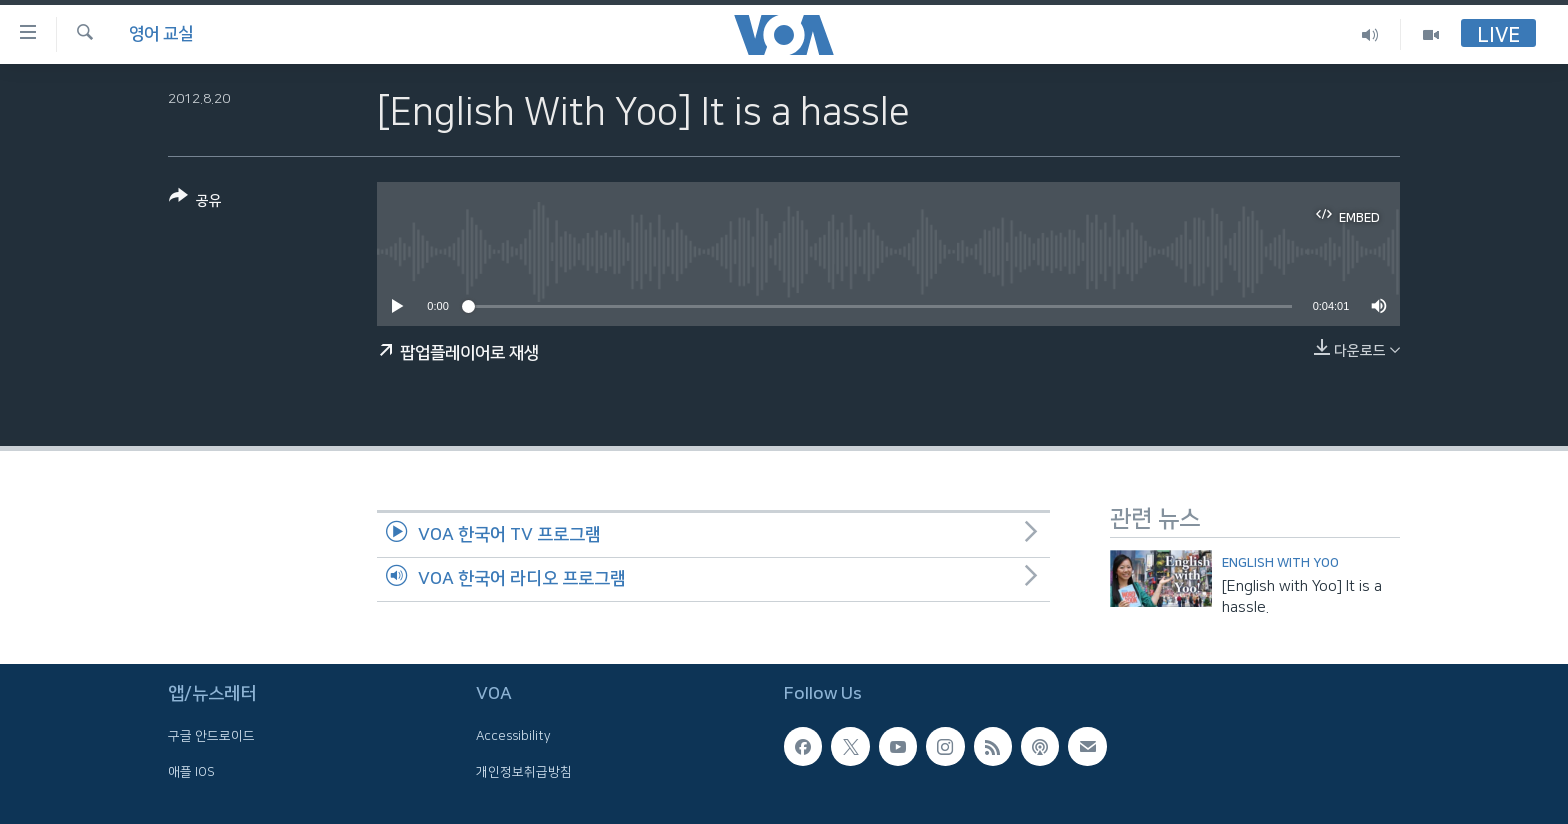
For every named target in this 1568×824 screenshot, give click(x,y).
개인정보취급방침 (524, 771)
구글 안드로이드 (211, 736)
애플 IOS (191, 771)
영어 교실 (161, 34)
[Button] (195, 202)
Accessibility (513, 736)
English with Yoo (1280, 563)
